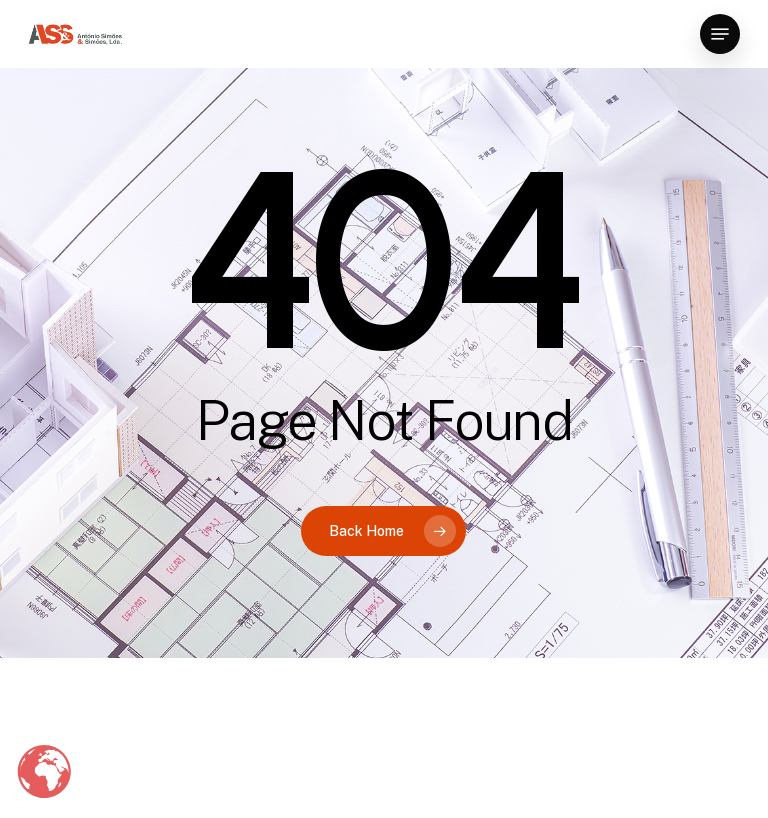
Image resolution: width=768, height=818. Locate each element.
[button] (720, 34)
